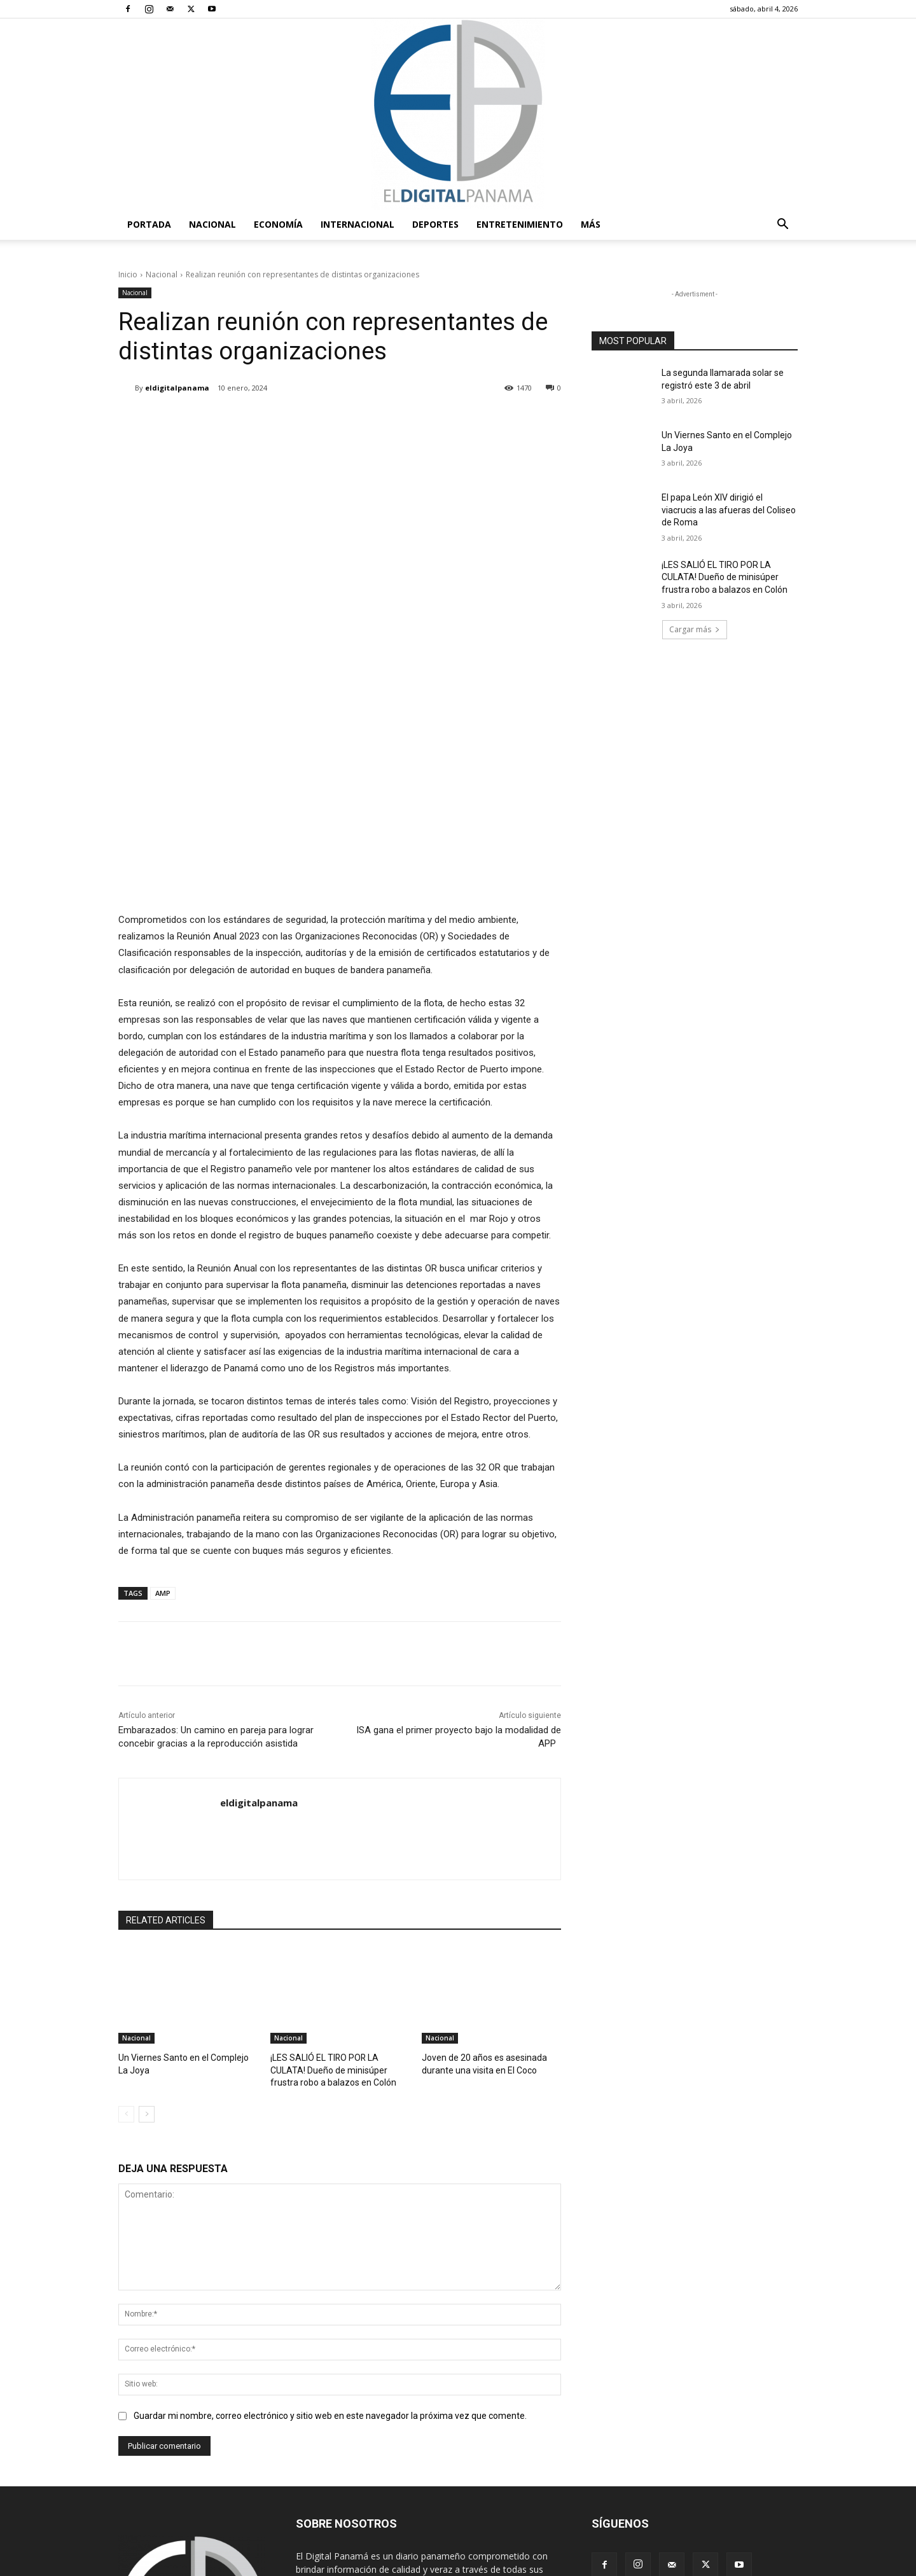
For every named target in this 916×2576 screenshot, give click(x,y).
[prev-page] (126, 1964)
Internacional (357, 224)
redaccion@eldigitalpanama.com (420, 2459)
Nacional (212, 224)
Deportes (435, 224)
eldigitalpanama (177, 387)
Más (590, 224)
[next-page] (147, 1964)
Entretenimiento (519, 224)
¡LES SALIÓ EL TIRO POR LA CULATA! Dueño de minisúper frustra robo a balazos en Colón (337, 1921)
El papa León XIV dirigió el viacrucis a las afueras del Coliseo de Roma (729, 509)
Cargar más (694, 629)
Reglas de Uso (772, 2564)
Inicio (127, 274)
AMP (162, 1445)
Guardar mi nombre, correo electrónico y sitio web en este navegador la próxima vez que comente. (330, 2265)
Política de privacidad (695, 2564)
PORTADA (149, 224)
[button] (782, 225)
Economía (278, 224)
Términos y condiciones (601, 2564)
